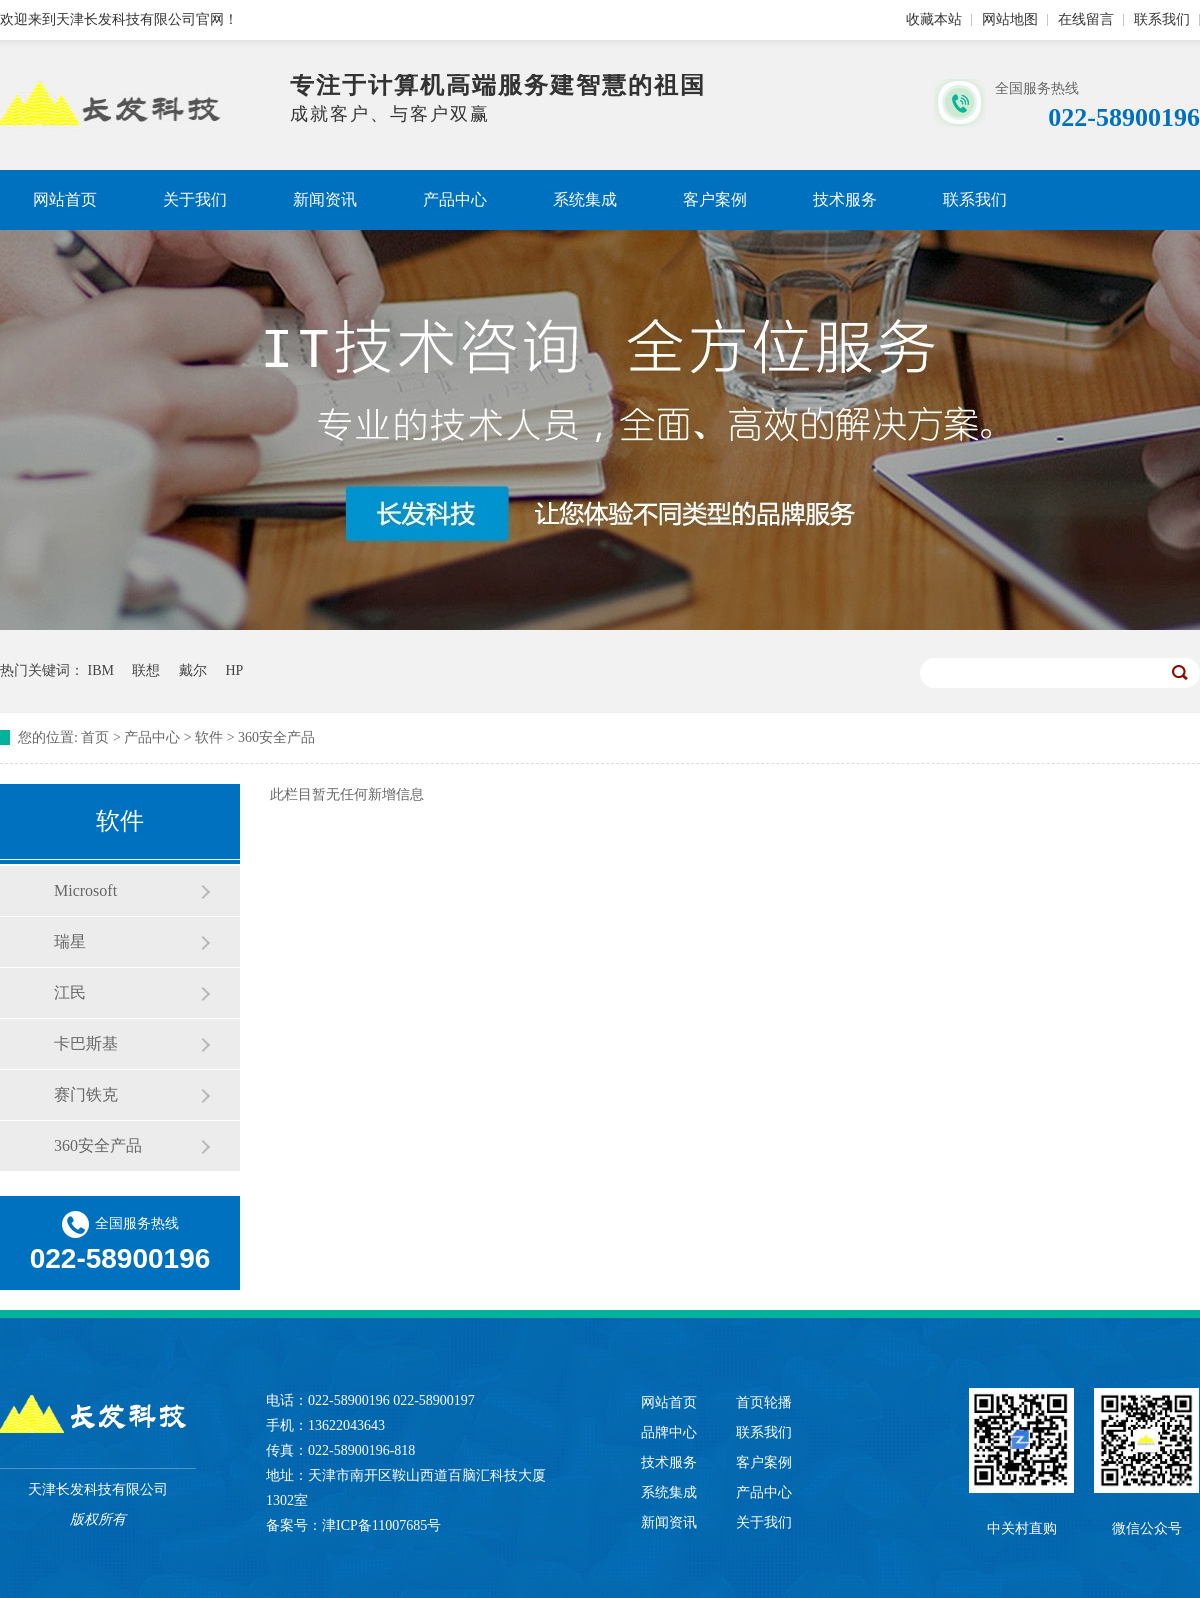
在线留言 (1086, 19)
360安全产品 (276, 737)
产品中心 (455, 199)
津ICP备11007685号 (381, 1525)
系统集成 (585, 199)
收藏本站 (934, 19)
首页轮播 (764, 1402)
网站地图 (1010, 19)
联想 (146, 670)
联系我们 (1162, 19)
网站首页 (65, 199)
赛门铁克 (86, 1094)
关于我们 (195, 199)
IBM (101, 670)
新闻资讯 (325, 199)
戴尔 (193, 670)
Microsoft (85, 890)
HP (234, 670)
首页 (95, 737)
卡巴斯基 (86, 1043)
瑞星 (70, 941)
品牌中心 (669, 1432)
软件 (209, 737)
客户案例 (715, 199)
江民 (70, 992)
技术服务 (845, 199)
